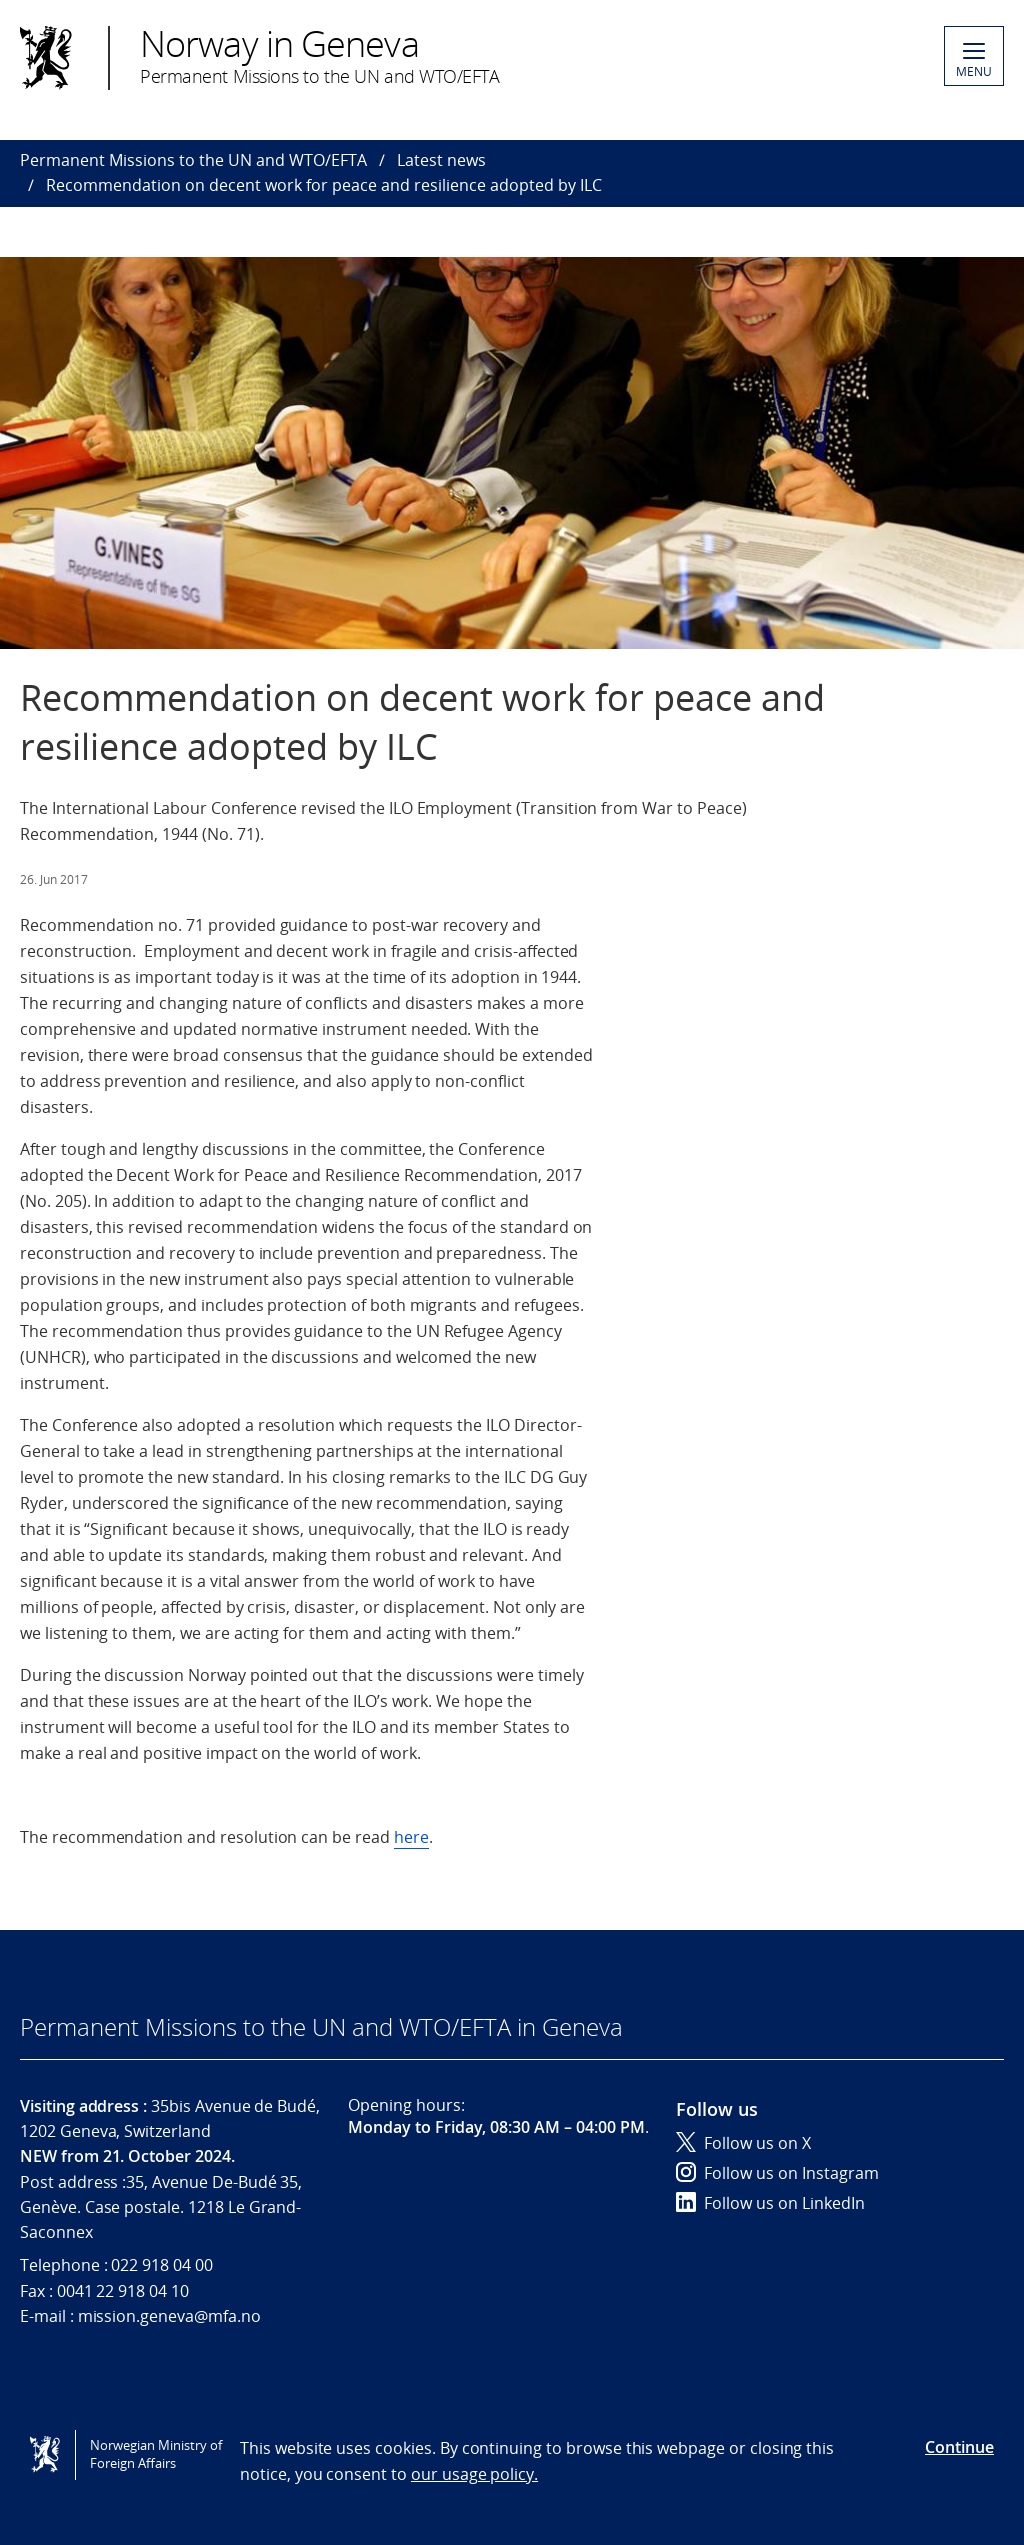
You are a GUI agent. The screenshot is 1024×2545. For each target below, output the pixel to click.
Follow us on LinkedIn (770, 2203)
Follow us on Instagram (777, 2173)
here (411, 1837)
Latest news (441, 160)
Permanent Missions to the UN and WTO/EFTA (193, 160)
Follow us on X (743, 2143)
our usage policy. (474, 2474)
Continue (959, 2447)
